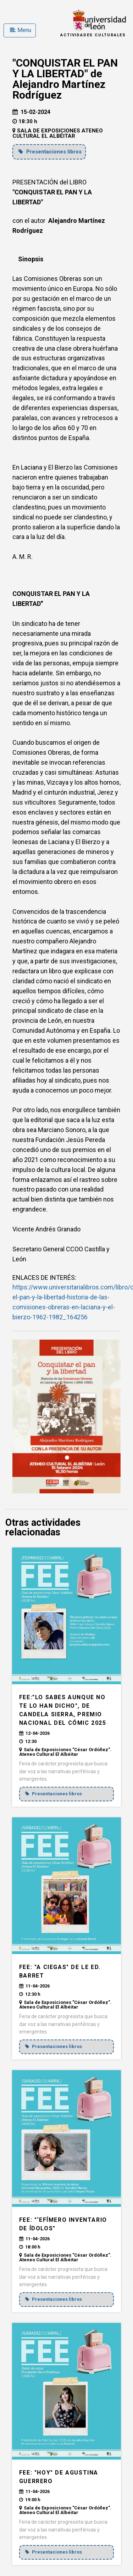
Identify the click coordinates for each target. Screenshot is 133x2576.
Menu (20, 30)
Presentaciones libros (50, 151)
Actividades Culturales (93, 35)
